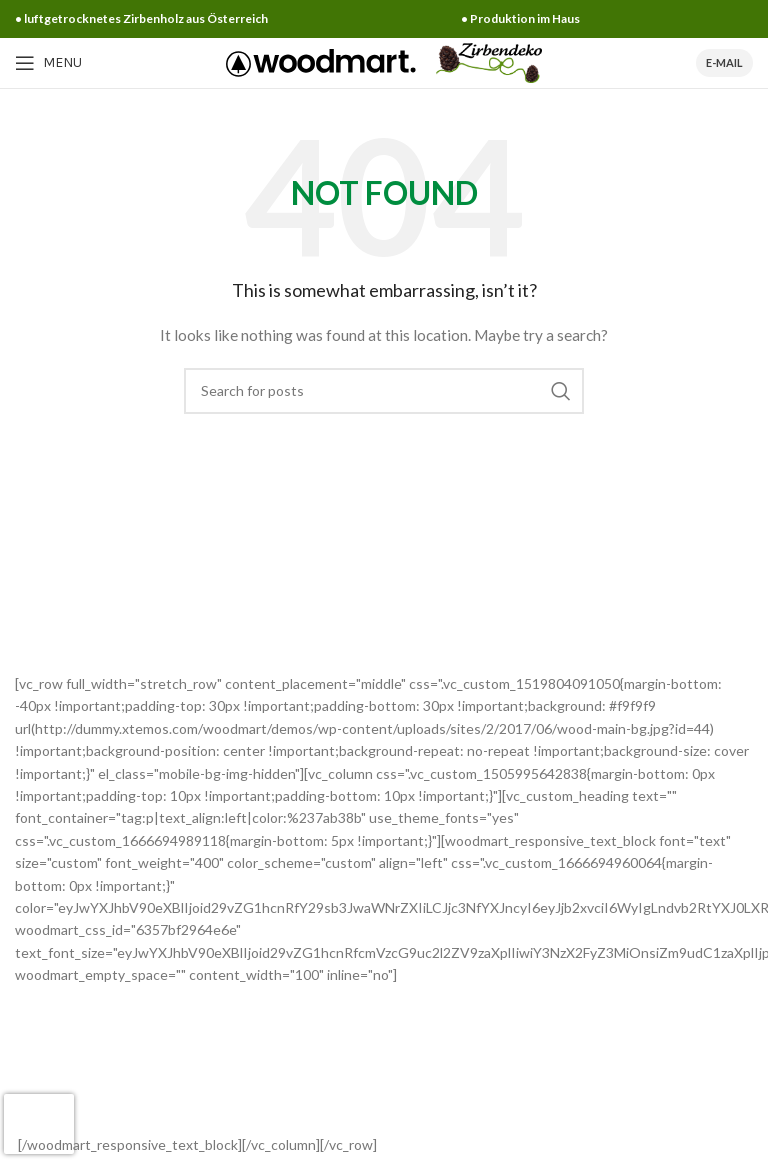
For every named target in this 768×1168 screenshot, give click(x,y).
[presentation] (39, 1124)
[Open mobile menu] (48, 63)
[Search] (384, 391)
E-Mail (724, 62)
